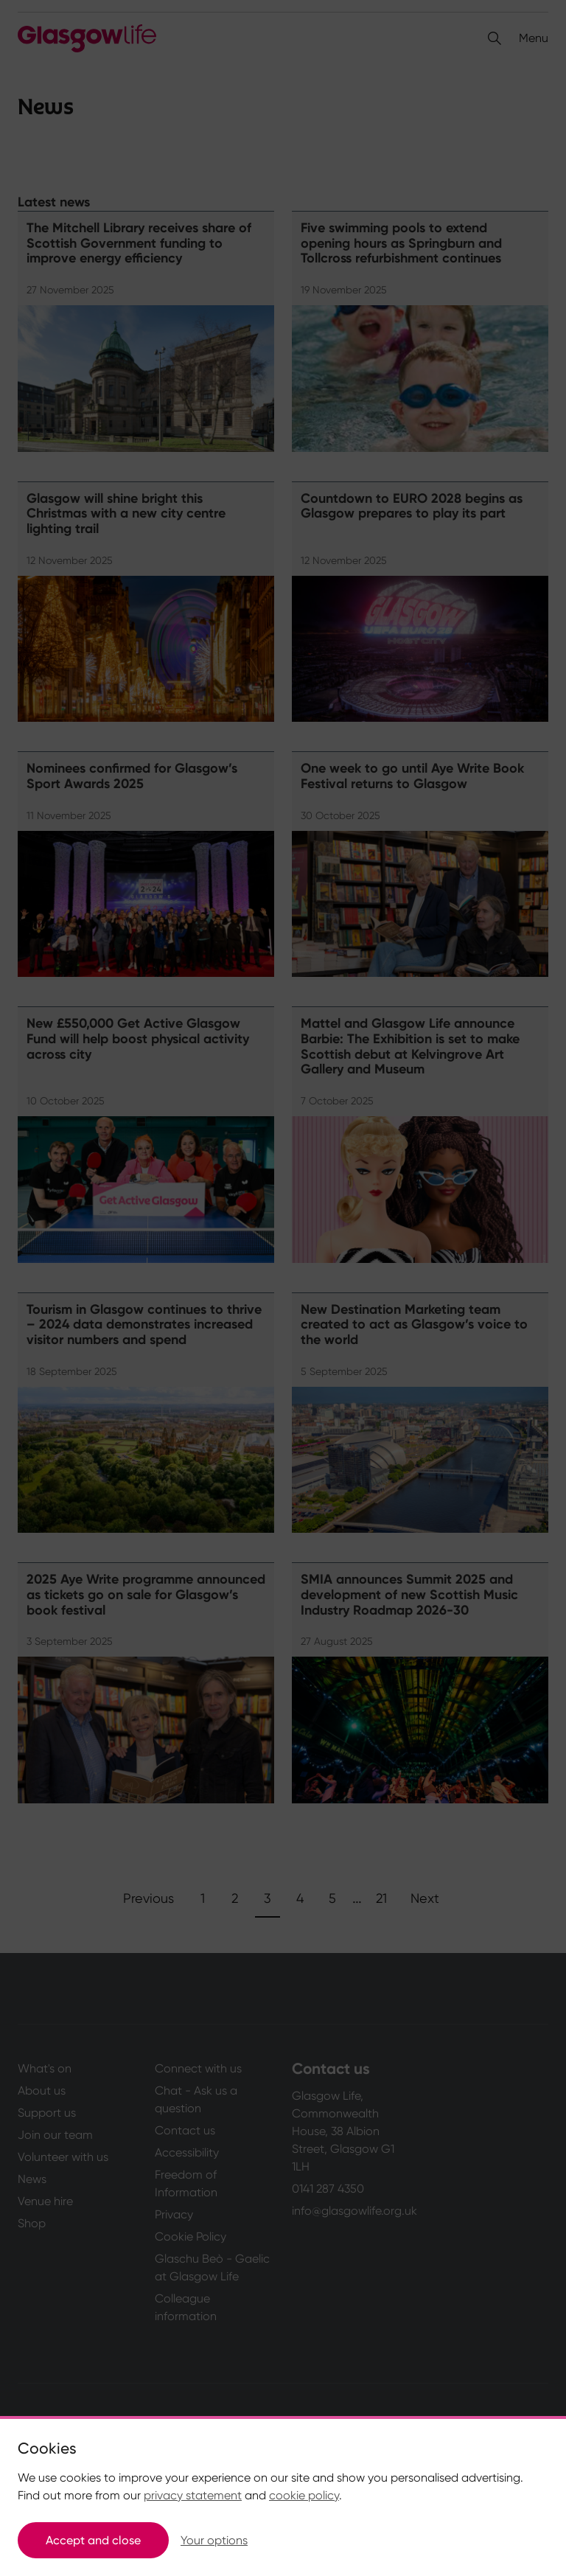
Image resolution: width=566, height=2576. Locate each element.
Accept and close (93, 2540)
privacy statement (193, 2495)
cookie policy (304, 2495)
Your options (214, 2540)
